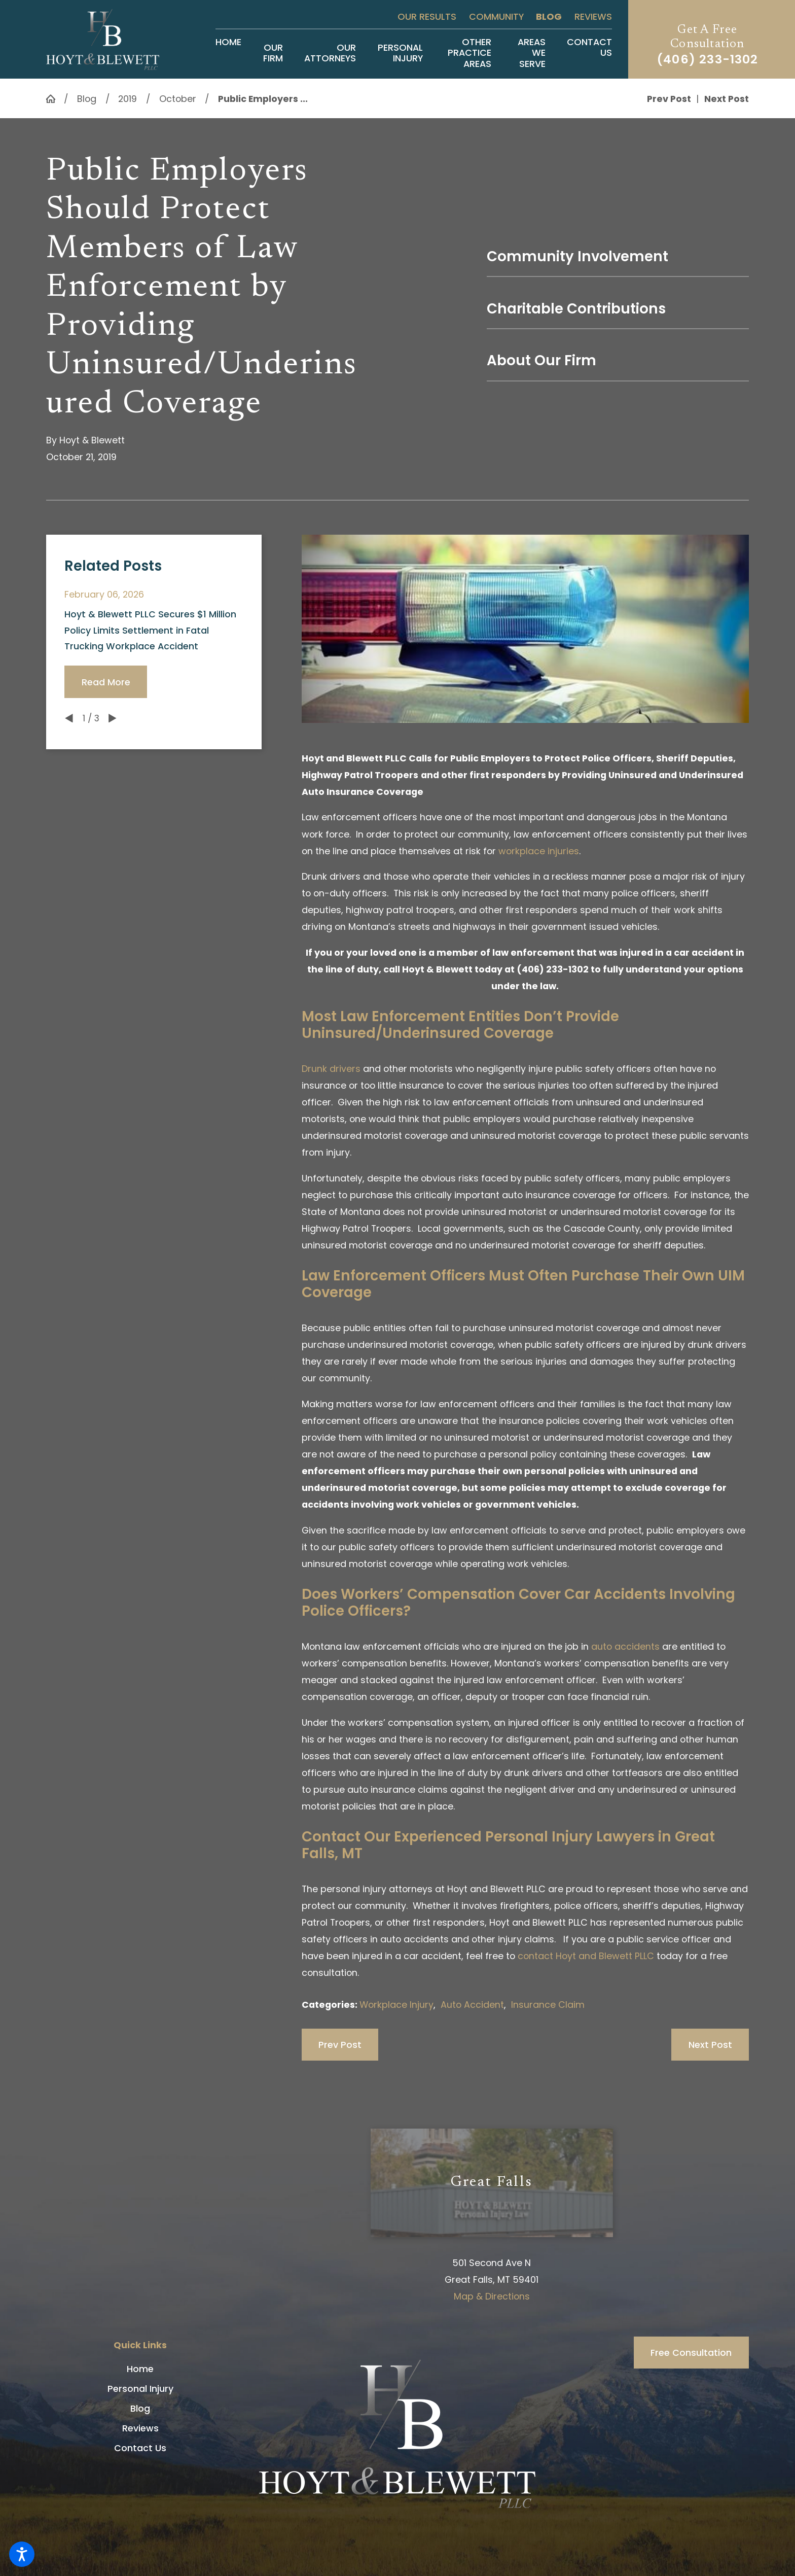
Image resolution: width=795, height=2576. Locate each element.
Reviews (593, 16)
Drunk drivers (331, 1068)
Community (496, 16)
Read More (106, 682)
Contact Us (140, 2448)
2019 (127, 98)
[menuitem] (228, 52)
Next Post (710, 2044)
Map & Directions (492, 2296)
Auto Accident (472, 2004)
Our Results (426, 16)
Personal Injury (140, 2388)
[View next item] (112, 718)
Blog (549, 16)
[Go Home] (55, 98)
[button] (21, 2554)
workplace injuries (538, 851)
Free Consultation (691, 2352)
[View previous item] (69, 718)
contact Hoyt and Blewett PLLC (586, 1956)
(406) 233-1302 (707, 59)
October (177, 98)
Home (140, 2368)
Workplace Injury (396, 2004)
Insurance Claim (548, 2004)
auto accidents (625, 1646)
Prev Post (340, 2044)
